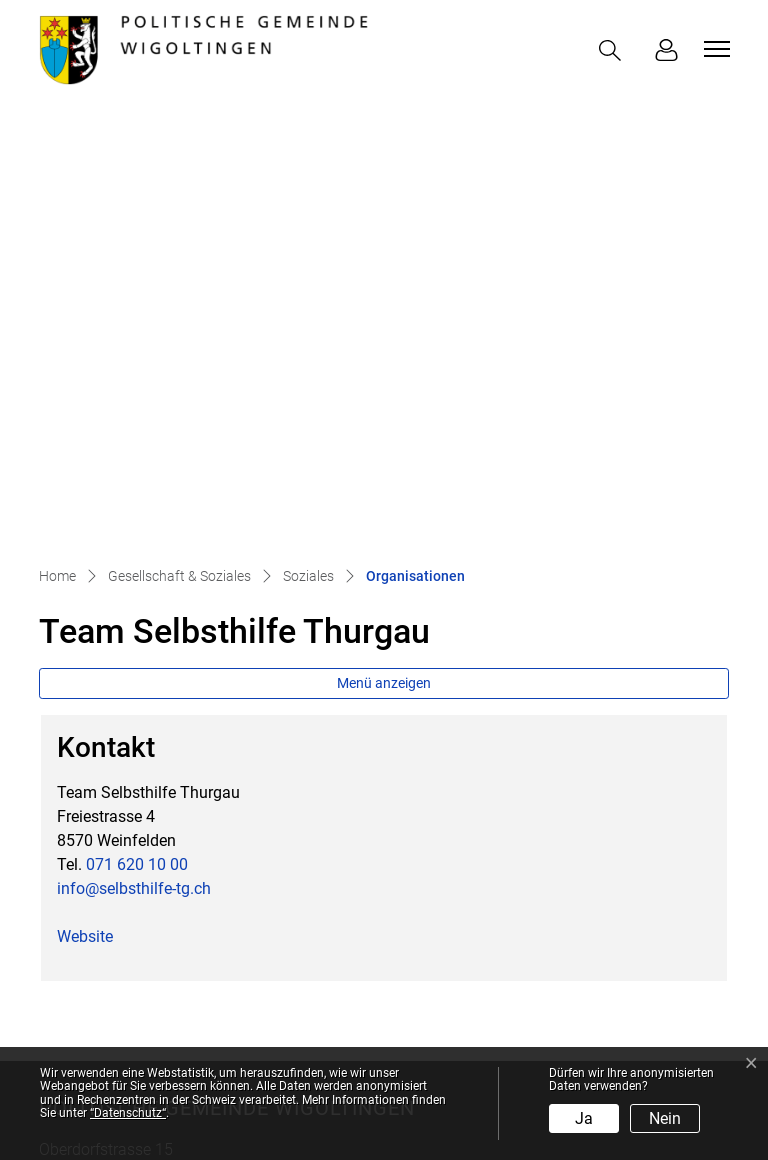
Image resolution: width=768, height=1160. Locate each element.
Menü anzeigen (384, 257)
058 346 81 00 (149, 787)
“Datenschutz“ (128, 1113)
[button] (614, 50)
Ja (584, 1118)
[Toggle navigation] (714, 49)
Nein (665, 1118)
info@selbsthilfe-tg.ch (134, 462)
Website (95, 510)
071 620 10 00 (137, 438)
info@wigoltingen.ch (163, 811)
